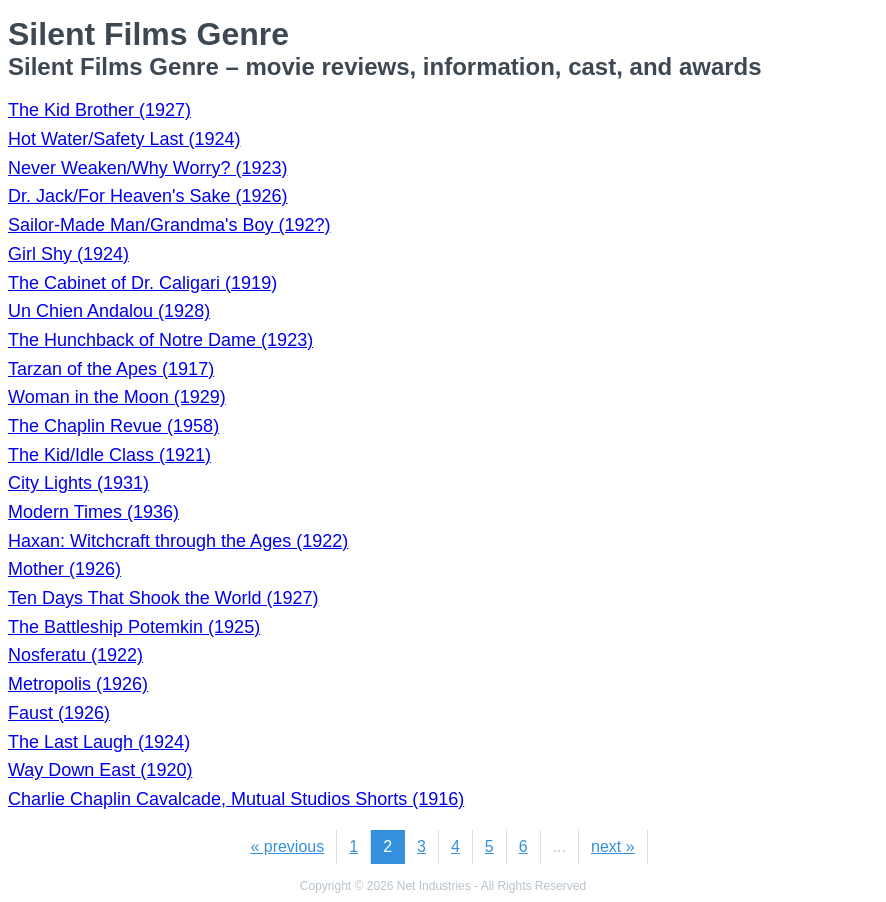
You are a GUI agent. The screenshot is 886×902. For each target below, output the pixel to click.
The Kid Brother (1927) (99, 110)
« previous (287, 846)
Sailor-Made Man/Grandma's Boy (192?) (169, 225)
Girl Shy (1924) (68, 254)
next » (613, 846)
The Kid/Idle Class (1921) (109, 455)
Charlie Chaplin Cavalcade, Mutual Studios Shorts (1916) (236, 799)
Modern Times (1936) (93, 512)
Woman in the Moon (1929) (117, 397)
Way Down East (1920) (100, 770)
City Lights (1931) (78, 483)
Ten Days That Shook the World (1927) (163, 598)
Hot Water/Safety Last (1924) (124, 139)
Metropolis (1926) (78, 684)
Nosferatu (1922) (75, 655)
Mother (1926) (64, 569)
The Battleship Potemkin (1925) (134, 627)
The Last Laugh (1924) (99, 742)
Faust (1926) (59, 713)
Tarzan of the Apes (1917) (111, 369)
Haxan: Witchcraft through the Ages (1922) (178, 541)
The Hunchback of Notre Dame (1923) (160, 340)
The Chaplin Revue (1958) (113, 426)
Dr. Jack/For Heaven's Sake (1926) (148, 196)
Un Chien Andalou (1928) (109, 311)
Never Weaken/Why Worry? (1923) (147, 168)
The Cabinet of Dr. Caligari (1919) (142, 283)
